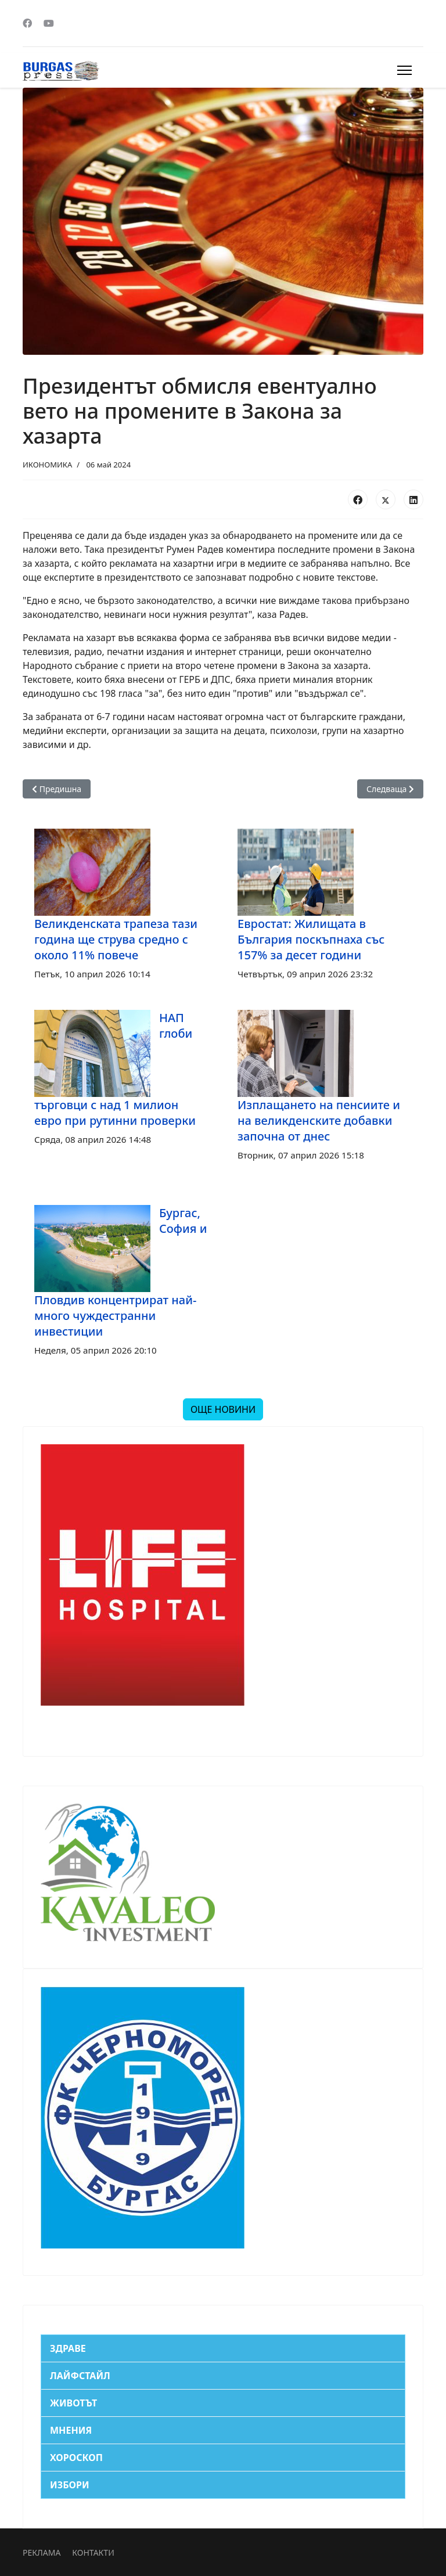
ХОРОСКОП (76, 2457)
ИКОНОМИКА (47, 464)
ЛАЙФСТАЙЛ (80, 2375)
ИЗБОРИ (69, 2484)
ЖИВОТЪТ (73, 2403)
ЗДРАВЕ (68, 2348)
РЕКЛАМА (41, 2552)
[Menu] (404, 70)
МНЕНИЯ (71, 2430)
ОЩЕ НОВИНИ (223, 1409)
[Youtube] (49, 23)
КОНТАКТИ (93, 2552)
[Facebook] (27, 23)
